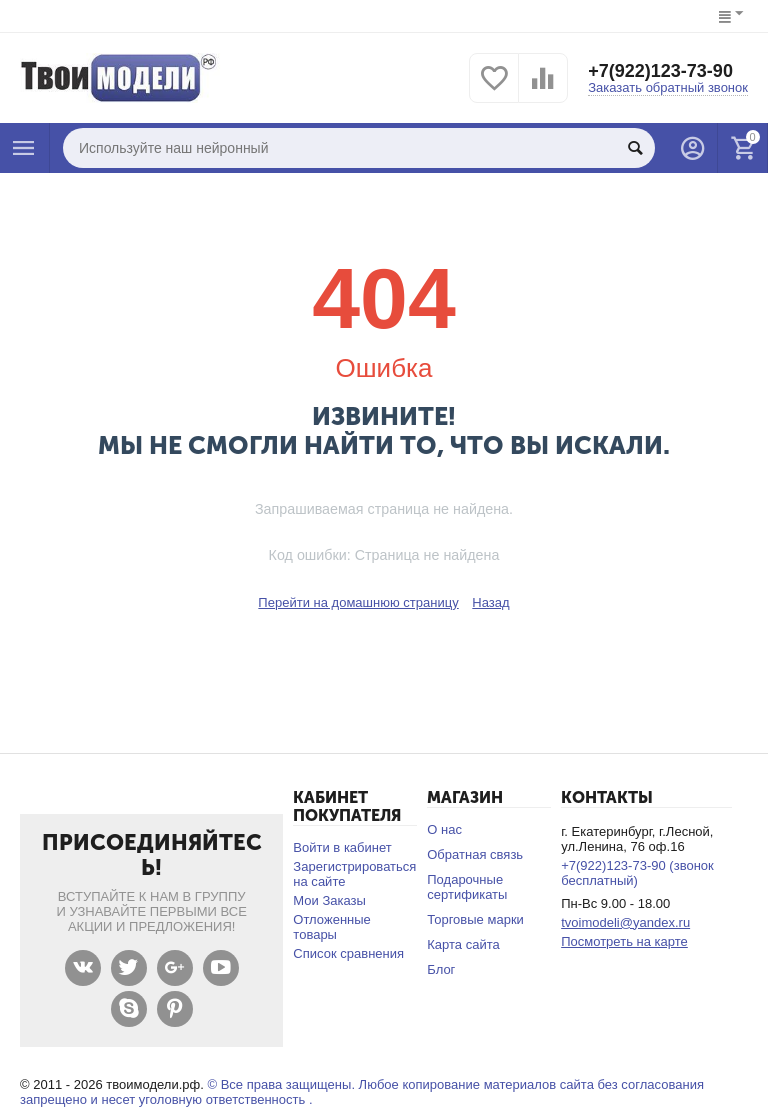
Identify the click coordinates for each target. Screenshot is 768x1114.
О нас (444, 829)
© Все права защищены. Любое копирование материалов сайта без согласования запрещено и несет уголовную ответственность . (362, 1092)
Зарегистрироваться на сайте (354, 874)
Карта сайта (463, 944)
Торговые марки (475, 919)
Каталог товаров (24, 148)
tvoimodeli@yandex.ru (625, 922)
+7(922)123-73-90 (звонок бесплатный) (637, 873)
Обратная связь (475, 854)
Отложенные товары (332, 927)
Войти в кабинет (342, 847)
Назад (490, 602)
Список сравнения (348, 953)
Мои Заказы (329, 900)
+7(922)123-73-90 (660, 71)
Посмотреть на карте (624, 941)
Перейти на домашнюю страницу (358, 602)
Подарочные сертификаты (467, 887)
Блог (441, 969)
